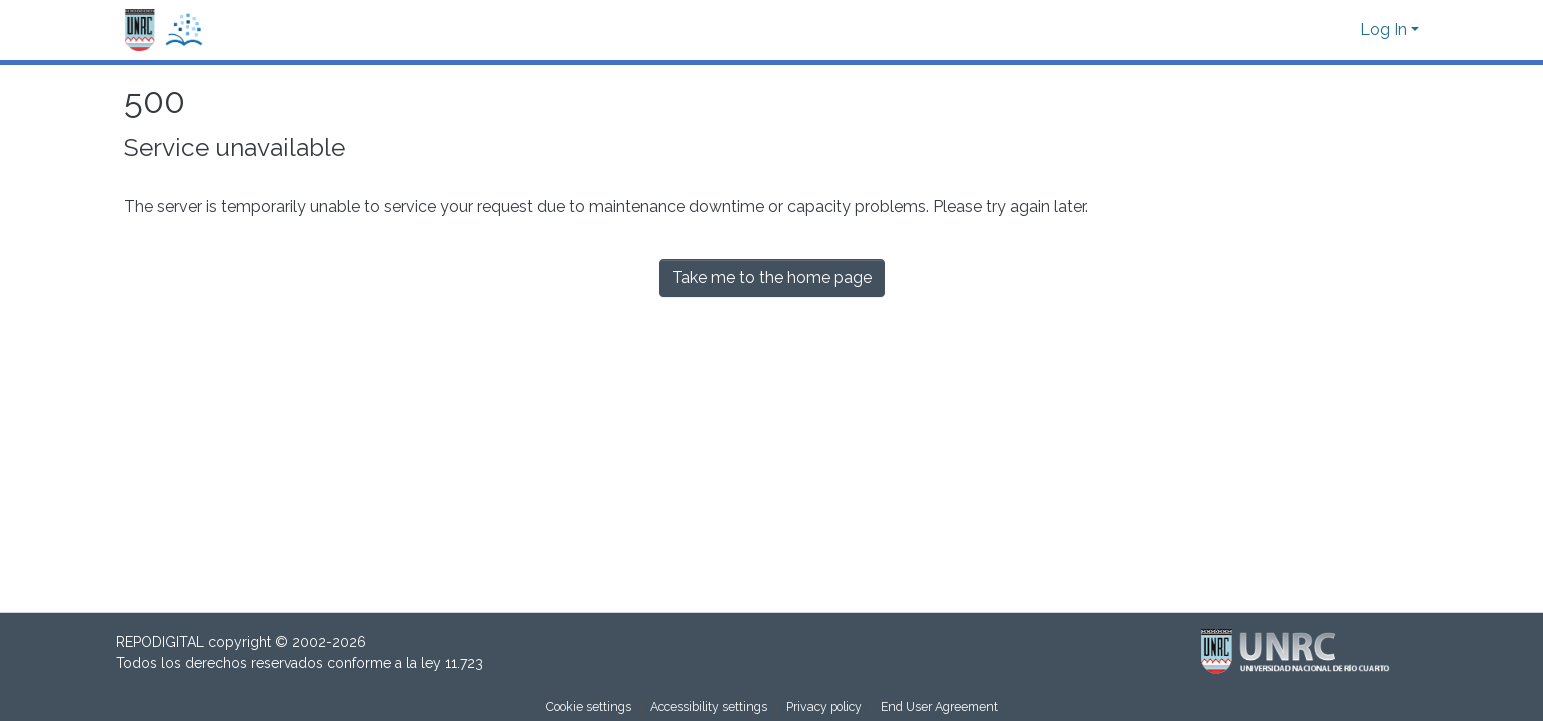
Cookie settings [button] (588, 706)
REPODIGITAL (162, 642)
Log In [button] (1385, 29)
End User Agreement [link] (939, 706)
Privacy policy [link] (824, 706)
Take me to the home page (772, 277)
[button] (164, 30)
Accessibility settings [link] (708, 706)
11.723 (464, 663)
